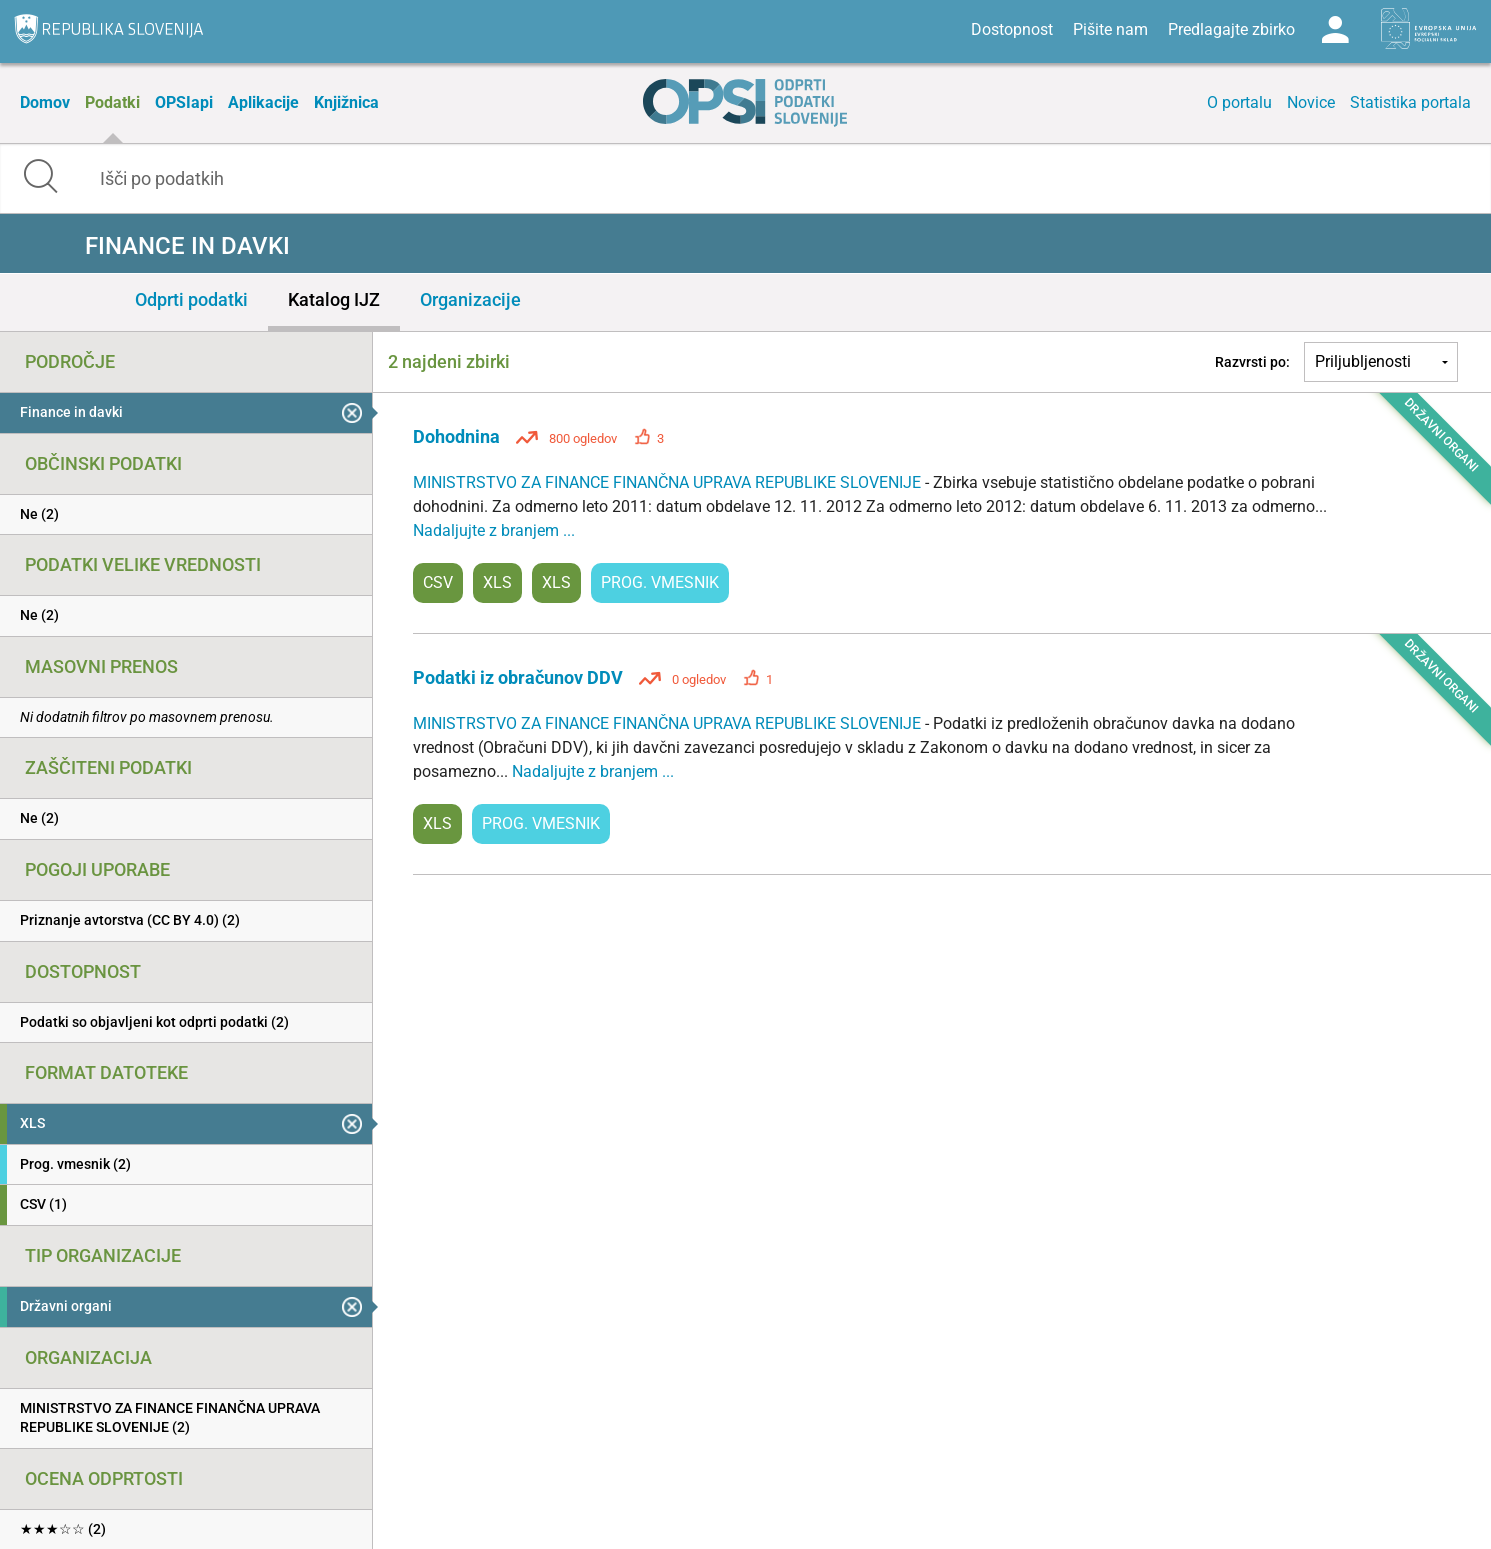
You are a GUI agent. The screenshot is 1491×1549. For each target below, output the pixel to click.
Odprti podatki (191, 299)
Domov (45, 102)
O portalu (1239, 102)
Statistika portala (1410, 102)
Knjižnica (346, 102)
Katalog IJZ (334, 299)
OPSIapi (184, 102)
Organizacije (470, 299)
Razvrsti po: (1252, 362)
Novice (1311, 102)
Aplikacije (263, 102)
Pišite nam (1110, 29)
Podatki (112, 102)
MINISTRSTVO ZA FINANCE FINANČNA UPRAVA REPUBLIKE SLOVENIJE (669, 482)
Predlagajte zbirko (1231, 29)
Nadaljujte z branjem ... (494, 530)
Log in (1335, 30)
